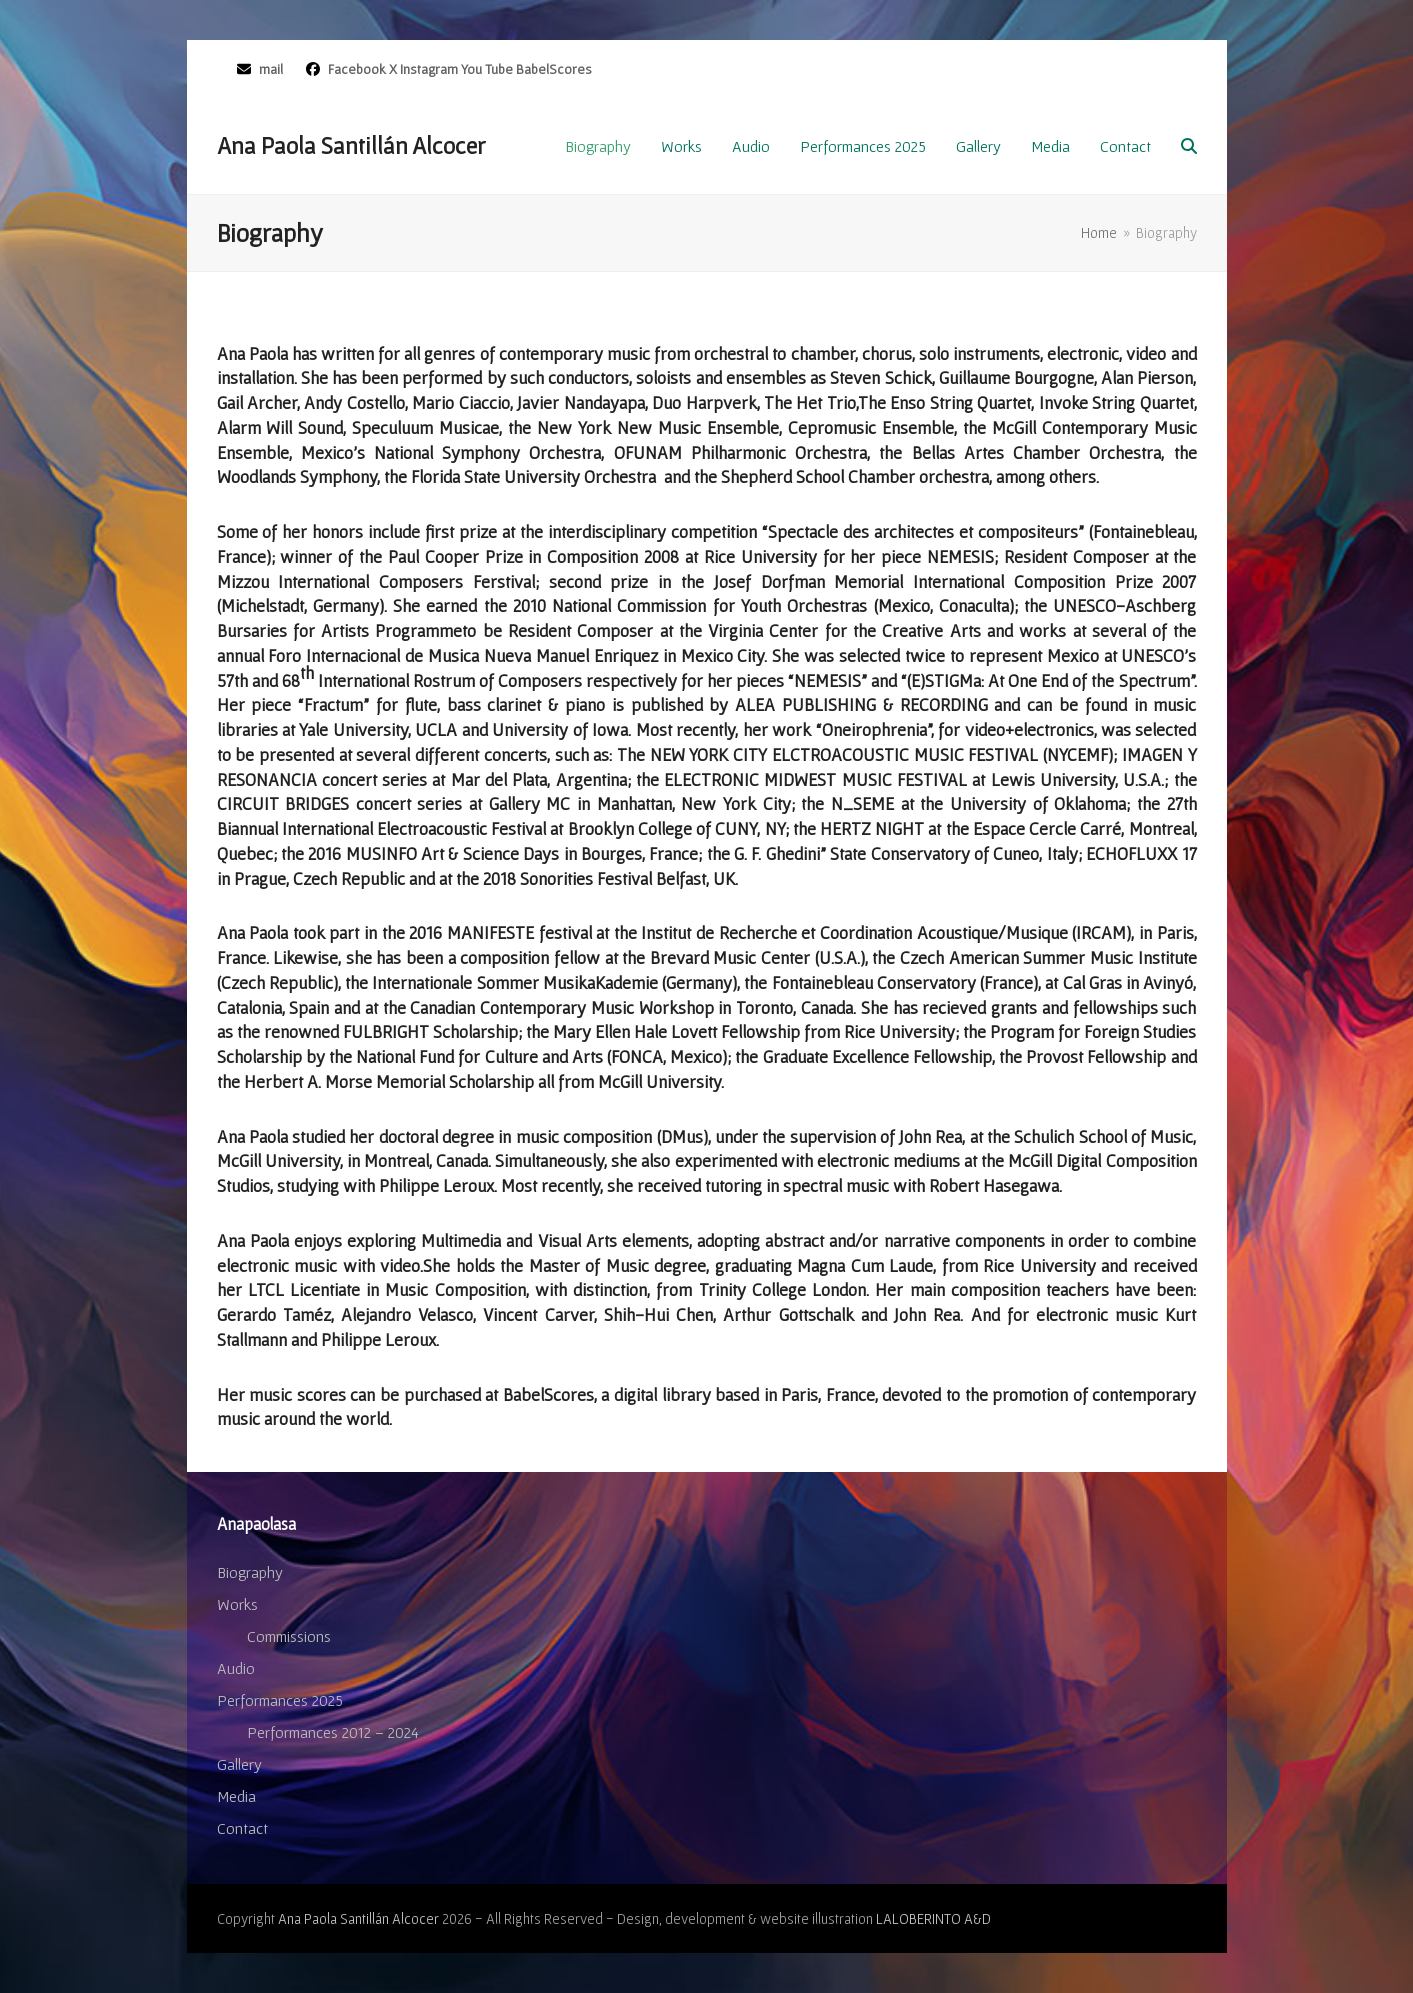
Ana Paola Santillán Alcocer (351, 145)
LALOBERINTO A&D (933, 1918)
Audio (236, 1668)
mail (271, 69)
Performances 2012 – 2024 (333, 1732)
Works (237, 1604)
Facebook (355, 69)
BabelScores (554, 69)
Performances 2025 (280, 1700)
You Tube (487, 69)
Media (236, 1796)
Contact (242, 1828)
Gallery (239, 1764)
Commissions (289, 1636)
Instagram (429, 69)
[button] (1189, 146)
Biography (250, 1572)
